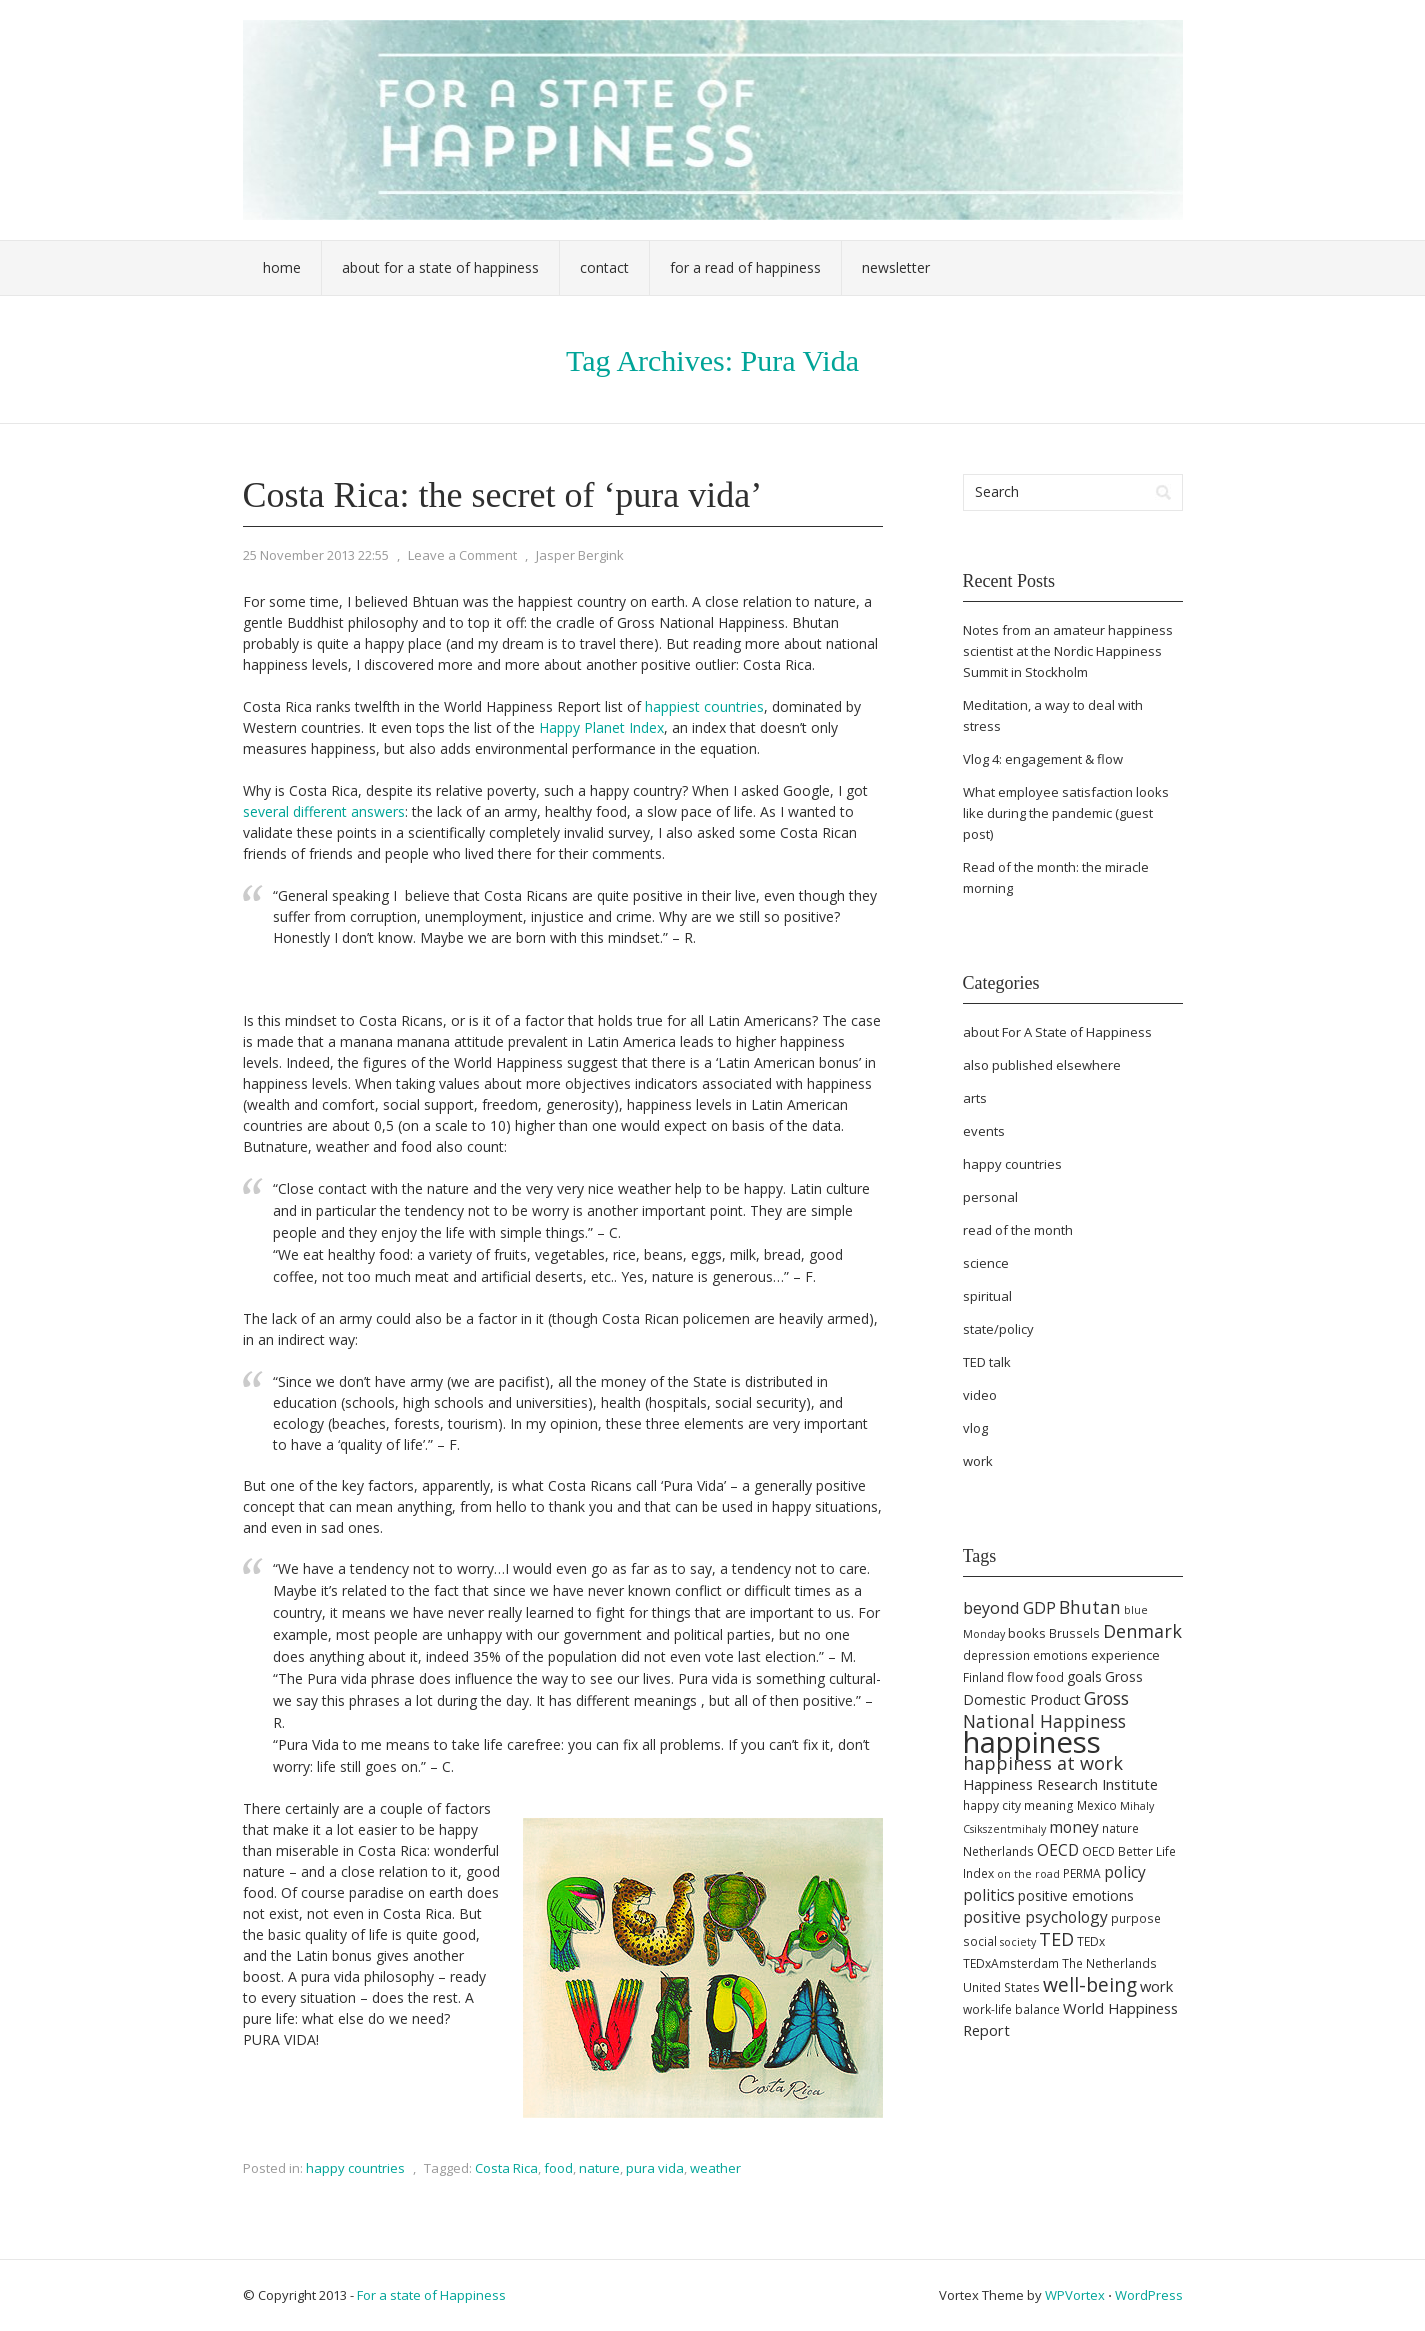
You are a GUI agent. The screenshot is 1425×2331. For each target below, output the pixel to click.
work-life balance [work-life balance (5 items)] (1011, 2009)
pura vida (655, 2168)
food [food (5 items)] (1050, 1677)
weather (715, 2168)
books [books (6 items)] (1027, 1633)
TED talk (987, 1362)
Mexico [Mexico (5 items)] (1097, 1805)
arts (975, 1098)
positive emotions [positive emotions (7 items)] (1076, 1895)
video (980, 1395)
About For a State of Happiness (440, 267)
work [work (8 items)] (1156, 1986)
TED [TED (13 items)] (1056, 1939)
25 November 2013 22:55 (316, 555)
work (978, 1461)
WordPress (1149, 2295)
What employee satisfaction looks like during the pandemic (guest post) (1066, 813)
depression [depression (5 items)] (996, 1655)
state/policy (998, 1329)
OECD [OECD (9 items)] (1058, 1850)
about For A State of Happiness (1057, 1032)
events (984, 1131)
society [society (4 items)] (1018, 1942)
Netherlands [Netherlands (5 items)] (998, 1851)
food (558, 2168)
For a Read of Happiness (745, 267)
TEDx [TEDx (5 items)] (1091, 1941)
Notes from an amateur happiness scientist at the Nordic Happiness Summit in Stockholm (1068, 651)
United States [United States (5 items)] (1001, 1987)
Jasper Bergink (580, 555)
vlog (975, 1428)
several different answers (324, 811)
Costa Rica (506, 2168)
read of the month (1018, 1230)
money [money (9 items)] (1074, 1827)
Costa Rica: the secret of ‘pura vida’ (503, 495)
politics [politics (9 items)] (989, 1895)
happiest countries (704, 706)
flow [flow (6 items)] (1020, 1677)
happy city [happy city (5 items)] (992, 1805)
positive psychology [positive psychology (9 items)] (1035, 1917)
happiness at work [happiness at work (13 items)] (1043, 1763)
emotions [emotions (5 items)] (1060, 1655)
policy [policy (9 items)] (1125, 1872)
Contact (604, 267)
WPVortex (1075, 2295)
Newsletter (896, 267)
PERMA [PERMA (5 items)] (1082, 1873)
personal (990, 1197)
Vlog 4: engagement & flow (1043, 759)
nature (599, 2168)
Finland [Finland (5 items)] (983, 1677)
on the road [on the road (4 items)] (1028, 1874)
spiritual (987, 1296)
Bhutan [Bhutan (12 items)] (1090, 1607)
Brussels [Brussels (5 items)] (1074, 1633)
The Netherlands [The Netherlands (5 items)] (1109, 1963)
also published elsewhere (1042, 1065)
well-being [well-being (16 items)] (1090, 1984)
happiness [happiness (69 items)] (1032, 1742)
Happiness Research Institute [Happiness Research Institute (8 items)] (1060, 1784)
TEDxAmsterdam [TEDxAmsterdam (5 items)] (1011, 1963)
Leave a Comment (462, 555)
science (986, 1263)
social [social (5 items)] (980, 1941)
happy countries (355, 2168)
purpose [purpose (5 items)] (1136, 1918)
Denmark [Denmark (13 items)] (1142, 1631)
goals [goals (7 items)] (1084, 1676)
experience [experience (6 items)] (1125, 1655)
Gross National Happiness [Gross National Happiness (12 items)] (1046, 1709)
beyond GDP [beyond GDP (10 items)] (1009, 1608)
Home (282, 267)
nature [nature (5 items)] (1120, 1828)
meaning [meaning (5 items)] (1049, 1805)
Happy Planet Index (601, 727)
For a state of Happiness (431, 2295)
